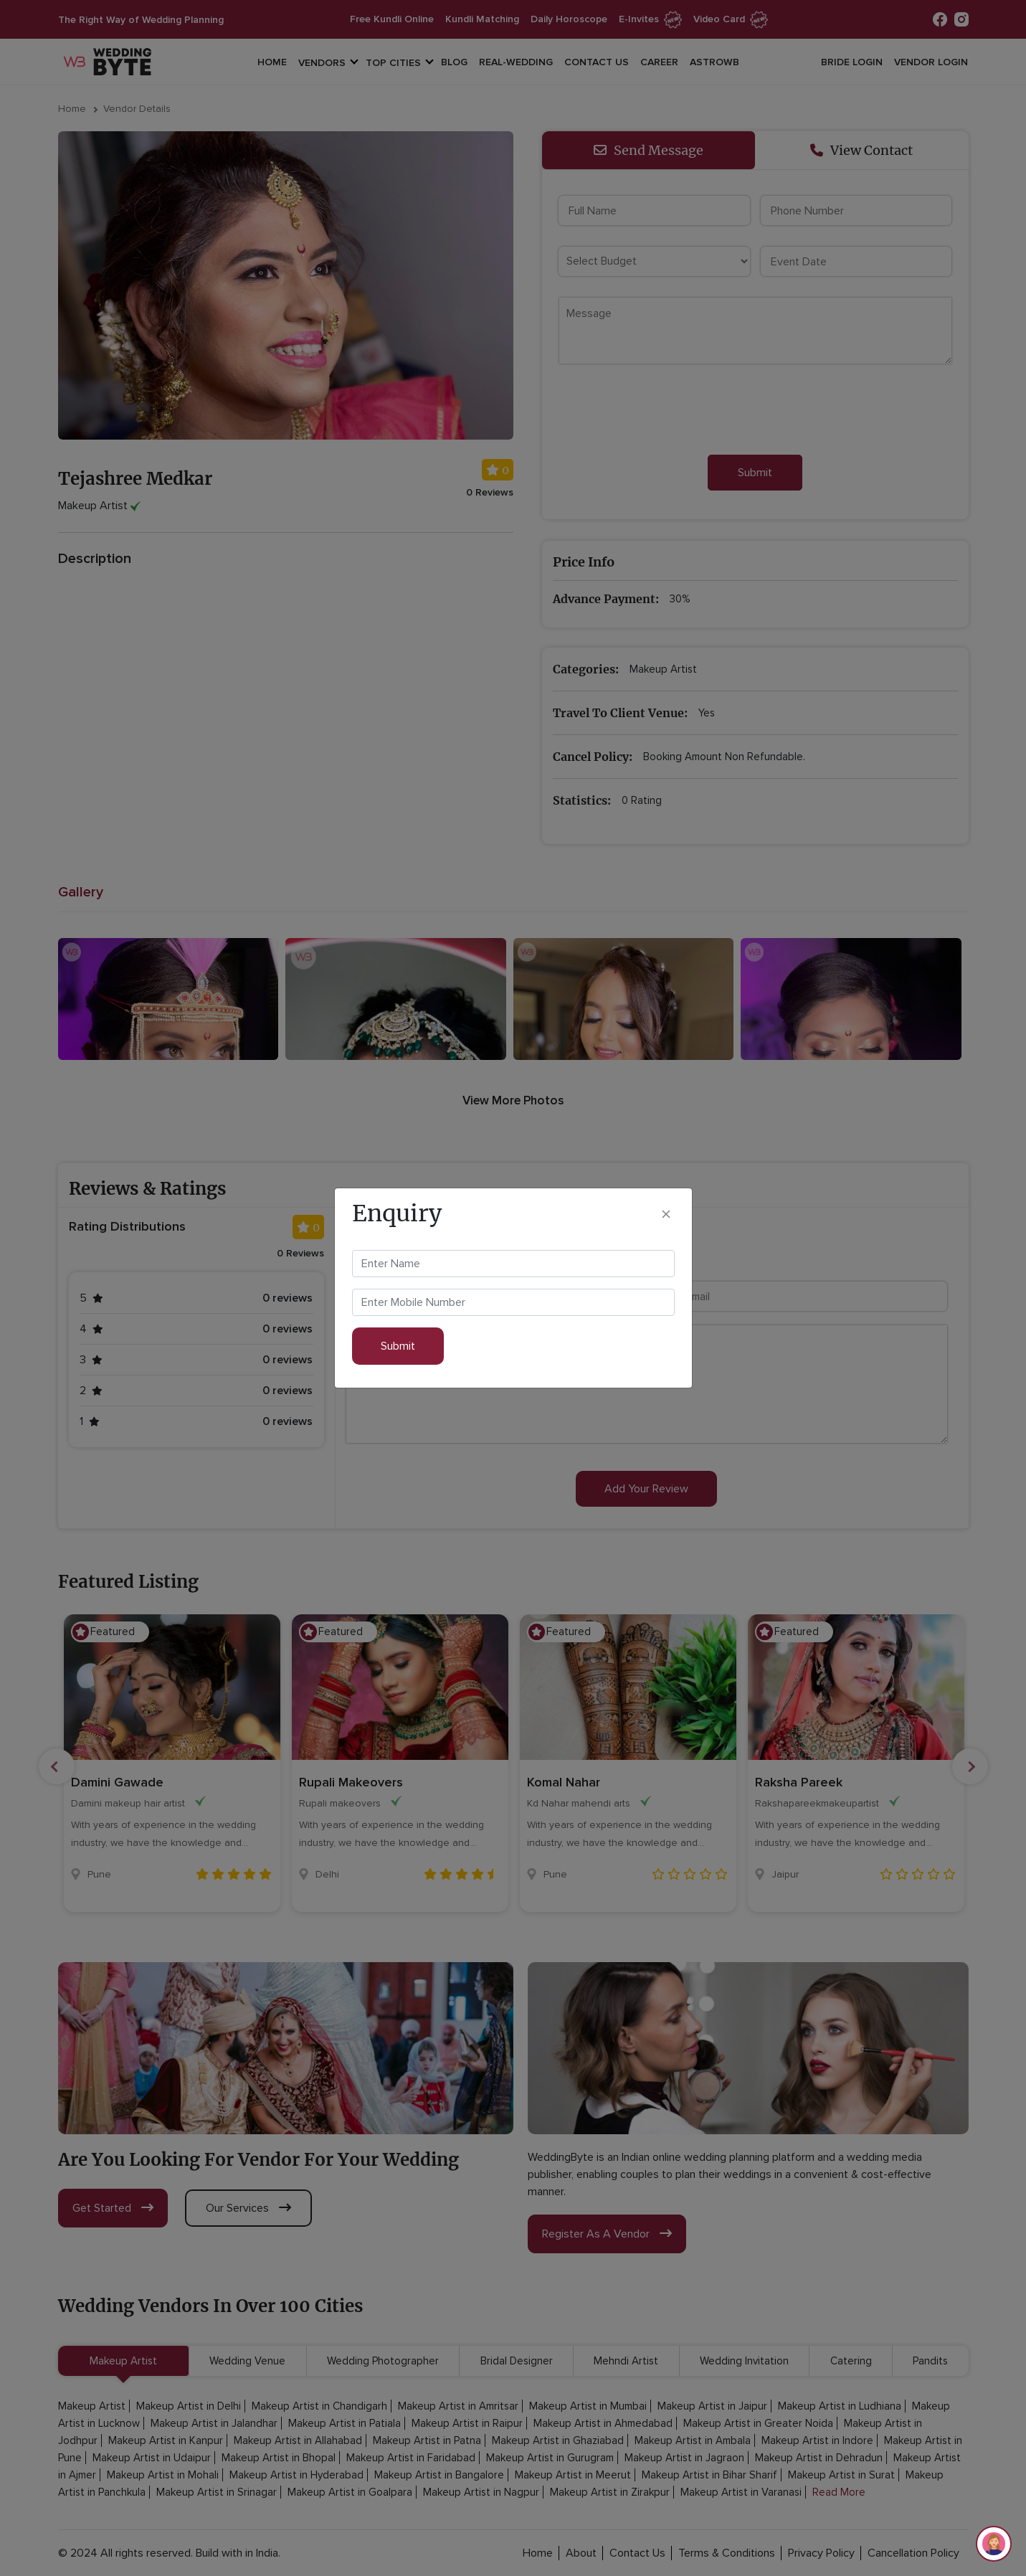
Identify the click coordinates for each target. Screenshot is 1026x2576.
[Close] (666, 1213)
